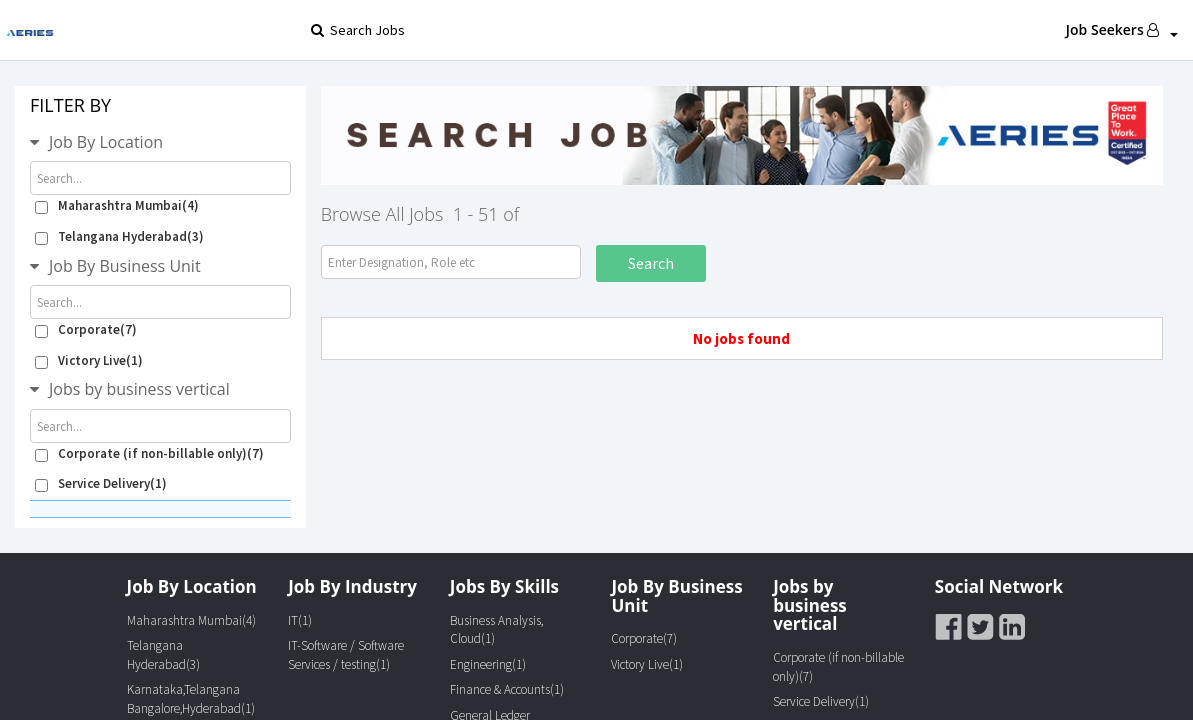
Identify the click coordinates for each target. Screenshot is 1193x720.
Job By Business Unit (125, 266)
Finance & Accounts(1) (507, 689)
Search (651, 263)
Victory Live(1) (89, 360)
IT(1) (300, 620)
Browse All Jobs (382, 214)
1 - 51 (476, 214)
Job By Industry (352, 586)
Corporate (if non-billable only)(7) (149, 453)
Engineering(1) (488, 664)
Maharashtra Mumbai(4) (117, 205)
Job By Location (106, 142)
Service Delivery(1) (101, 483)
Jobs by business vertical (139, 389)
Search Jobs (358, 30)
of (511, 214)
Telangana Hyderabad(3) (119, 236)
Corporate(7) (86, 329)
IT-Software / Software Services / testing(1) (346, 655)
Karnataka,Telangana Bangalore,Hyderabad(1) (191, 699)
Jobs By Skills (504, 586)
